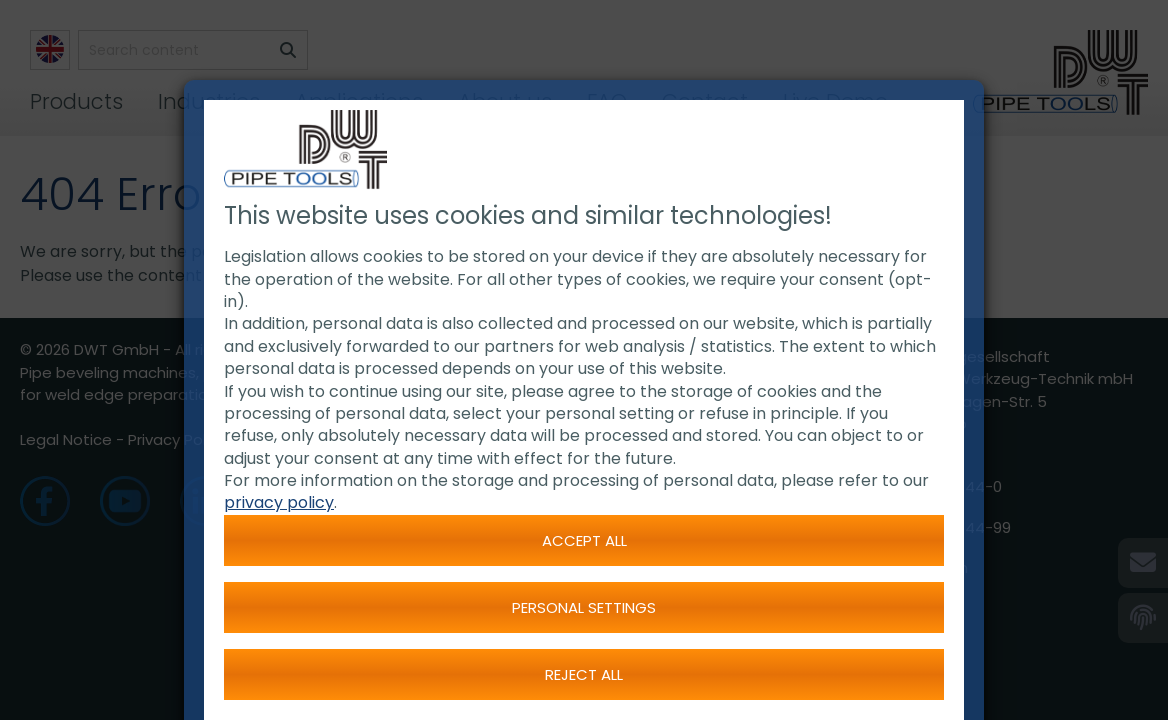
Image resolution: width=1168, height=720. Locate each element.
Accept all (584, 540)
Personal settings (584, 607)
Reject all (584, 674)
